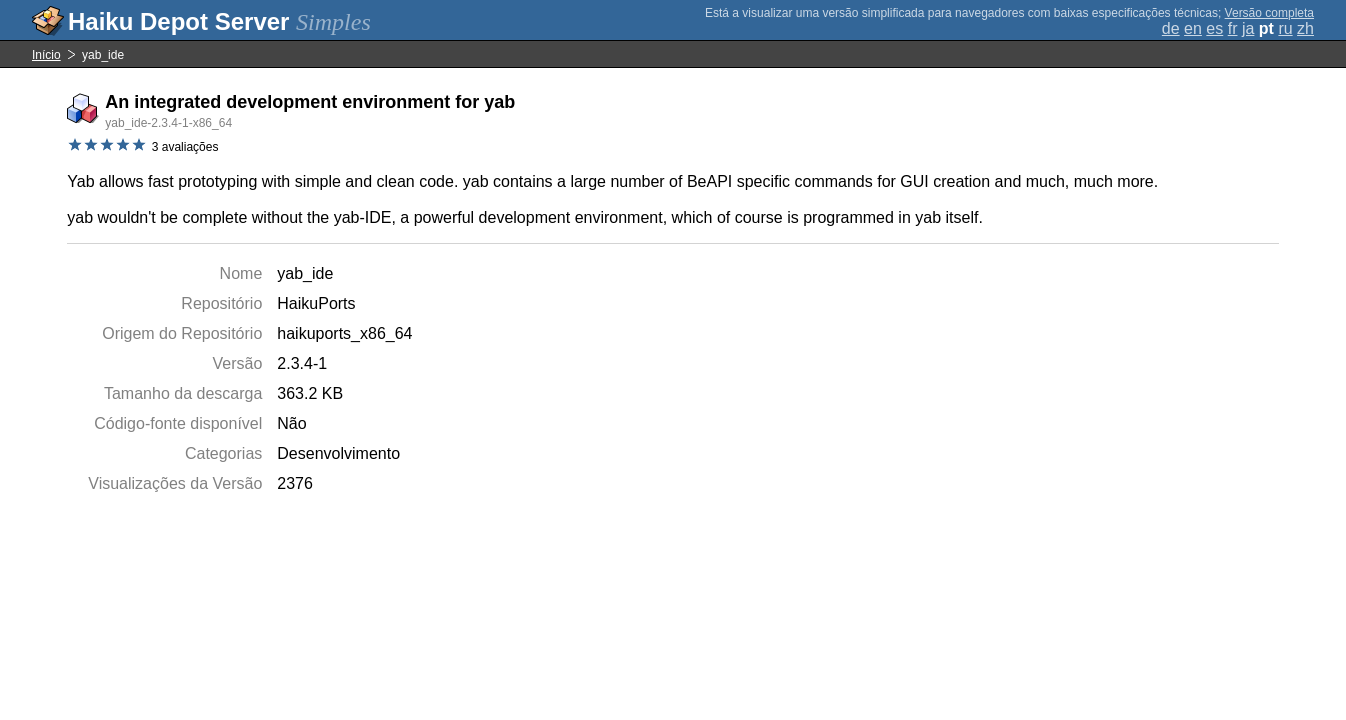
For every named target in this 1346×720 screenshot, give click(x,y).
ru (1285, 28)
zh (1305, 28)
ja (1248, 28)
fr (1233, 28)
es (1214, 28)
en (1193, 28)
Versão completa (1269, 13)
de (1171, 28)
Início (46, 55)
